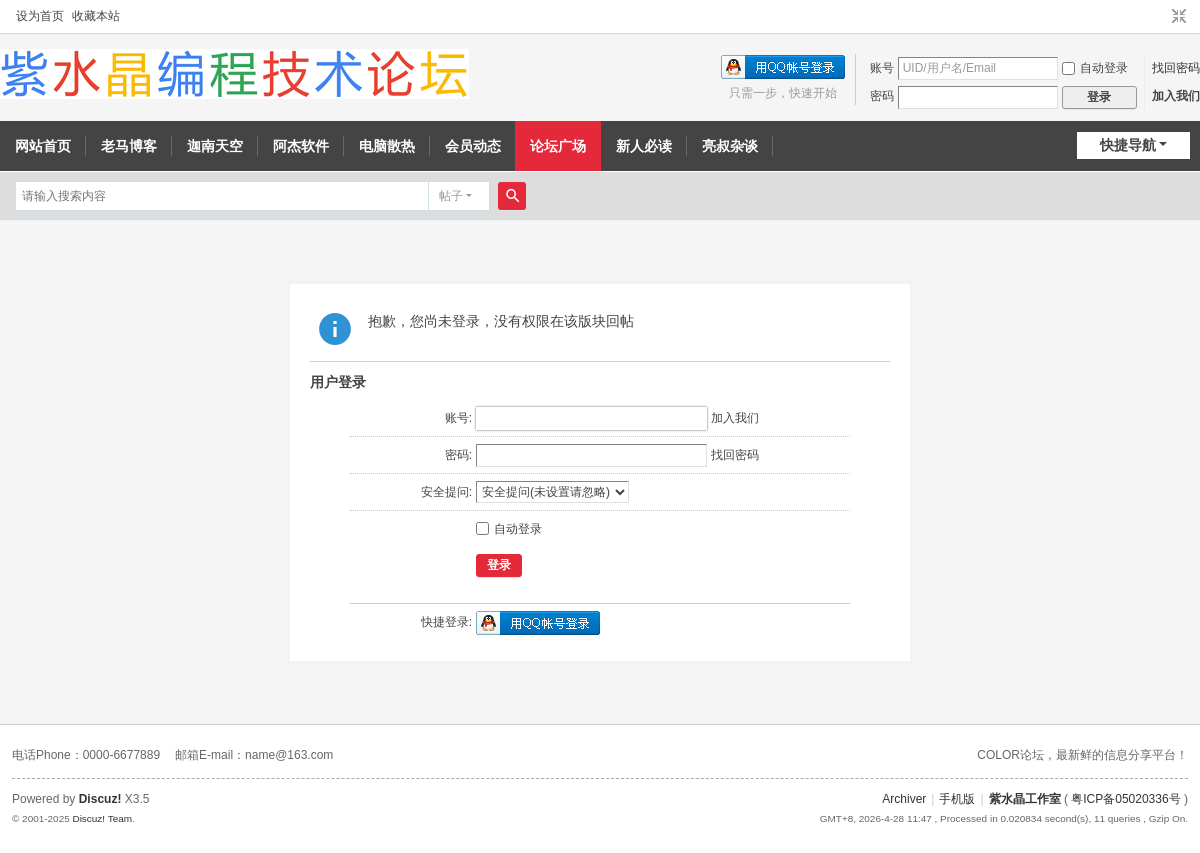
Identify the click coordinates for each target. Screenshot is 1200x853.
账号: (458, 418)
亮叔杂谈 (730, 146)
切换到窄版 (1179, 17)
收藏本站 (96, 16)
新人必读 (644, 146)
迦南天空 (215, 146)
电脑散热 (387, 146)
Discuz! (100, 799)
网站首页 (43, 146)
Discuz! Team (102, 818)
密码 (882, 96)
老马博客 (129, 146)
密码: (458, 455)
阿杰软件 (301, 146)
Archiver (904, 799)
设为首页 (40, 16)
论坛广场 (558, 146)
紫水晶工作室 (1025, 799)
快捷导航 (1128, 145)
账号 (882, 68)
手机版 (957, 799)
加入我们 (1176, 96)
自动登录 (1095, 68)
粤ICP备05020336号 (1125, 799)
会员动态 (473, 146)
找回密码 (1176, 68)
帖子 (451, 196)
